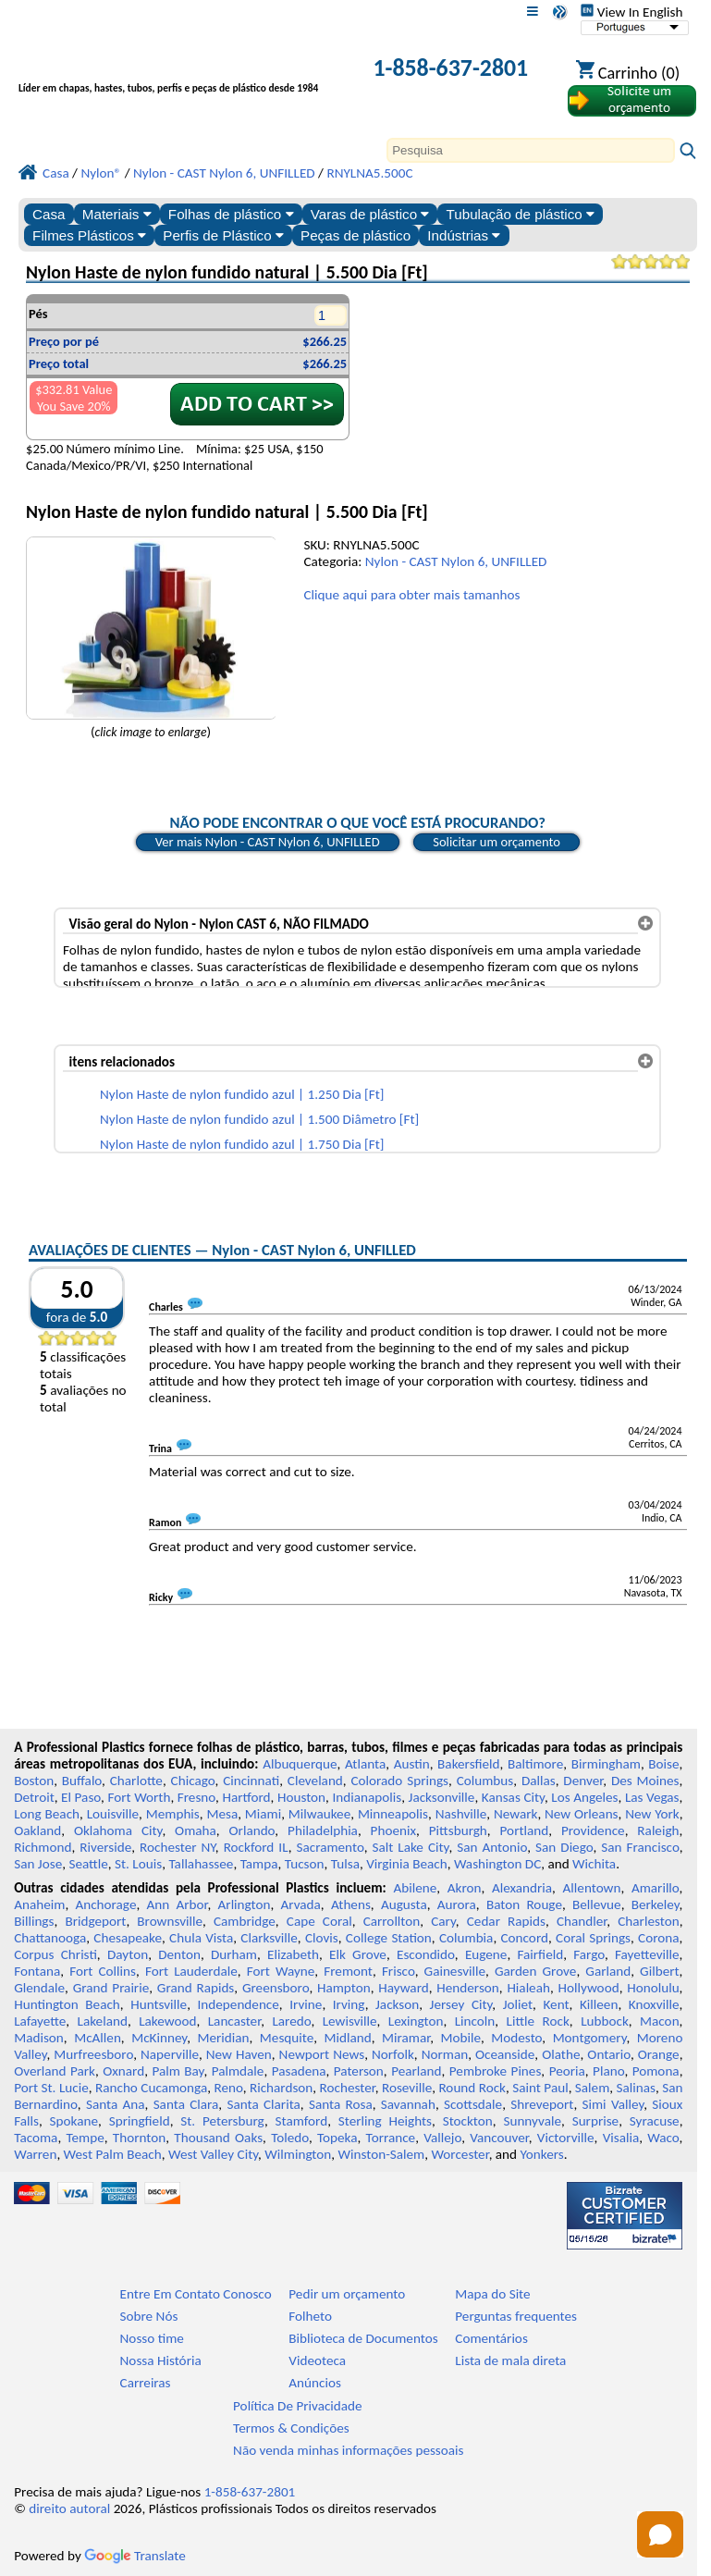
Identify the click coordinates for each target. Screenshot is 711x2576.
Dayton (127, 1954)
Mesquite (286, 2037)
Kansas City (513, 1797)
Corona (658, 1937)
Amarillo (655, 1888)
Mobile (461, 2037)
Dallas (538, 1780)
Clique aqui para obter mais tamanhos (411, 594)
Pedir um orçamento (346, 2294)
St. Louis (138, 1863)
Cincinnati (251, 1780)
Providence (593, 1830)
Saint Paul (540, 2087)
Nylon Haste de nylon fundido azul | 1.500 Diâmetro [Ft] (259, 1119)
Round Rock (472, 2087)
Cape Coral (319, 1921)
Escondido (426, 1954)
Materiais (117, 214)
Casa (48, 214)
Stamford (302, 2121)
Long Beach (47, 1814)
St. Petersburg (222, 2121)
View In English (631, 12)
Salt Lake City (410, 1847)
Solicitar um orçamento (496, 841)
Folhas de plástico (231, 214)
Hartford (246, 1797)
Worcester (459, 2154)
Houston (301, 1797)
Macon (660, 2021)
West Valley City (213, 2154)
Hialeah (528, 1987)
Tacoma (35, 2137)
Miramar (406, 2037)
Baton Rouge (524, 1904)
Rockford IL (256, 1847)
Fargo (589, 1954)
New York (652, 1814)
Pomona (656, 2071)
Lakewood (167, 2021)
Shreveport (541, 2104)
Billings (34, 1921)
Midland (348, 2037)
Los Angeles (584, 1797)
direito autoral (69, 2508)
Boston (34, 1780)
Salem (592, 2087)
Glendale (39, 1987)
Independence (238, 2004)
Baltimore (535, 1764)
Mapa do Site (492, 2294)
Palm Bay (177, 2071)
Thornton (139, 2137)
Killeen (599, 2004)
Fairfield (540, 1954)
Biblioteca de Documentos (362, 2338)
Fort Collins (102, 1971)
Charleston (648, 1921)
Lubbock (605, 2021)
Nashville (461, 1814)
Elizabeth (293, 1954)
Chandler (582, 1921)
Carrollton (392, 1921)
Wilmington (297, 2154)
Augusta (404, 1904)
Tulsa (345, 1863)
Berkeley (655, 1904)
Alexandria (522, 1888)
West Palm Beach (113, 2154)
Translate (135, 2555)
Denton (179, 1954)
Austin (412, 1764)
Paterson (359, 2071)
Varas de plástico (370, 214)
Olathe (561, 2054)
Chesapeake (127, 1937)
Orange (659, 2054)
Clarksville (269, 1937)
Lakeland (103, 2021)
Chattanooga (50, 1937)
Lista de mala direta (510, 2360)
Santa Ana (115, 2104)
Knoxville (654, 2004)
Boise (663, 1764)
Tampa (259, 1863)
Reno (228, 2087)
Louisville (113, 1814)
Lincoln (475, 2021)
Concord (523, 1937)
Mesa (222, 1814)
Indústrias (463, 235)
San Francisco (640, 1847)
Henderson (467, 1987)
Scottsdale (473, 2104)
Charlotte (136, 1780)
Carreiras (145, 2382)
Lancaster (234, 2021)
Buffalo (82, 1780)
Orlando (252, 1830)
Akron (464, 1888)
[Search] (530, 150)
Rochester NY (177, 1847)
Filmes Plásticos (89, 235)
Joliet (518, 2004)
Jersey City (461, 2004)
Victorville (566, 2137)
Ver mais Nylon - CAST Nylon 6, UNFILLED (267, 841)
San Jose (38, 1863)
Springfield (139, 2121)
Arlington (244, 1904)
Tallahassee (200, 1863)
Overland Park (54, 2071)
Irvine (305, 2004)
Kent (556, 2004)
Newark (515, 1814)
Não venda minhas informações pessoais (348, 2450)
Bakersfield (468, 1764)
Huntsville (158, 2004)
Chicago (193, 1780)
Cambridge (245, 1921)
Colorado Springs (400, 1780)
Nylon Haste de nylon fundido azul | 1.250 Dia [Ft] (242, 1094)
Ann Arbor (176, 1904)
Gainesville (454, 1971)
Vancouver (499, 2137)
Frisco (398, 1971)
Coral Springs (593, 1937)
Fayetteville (647, 1954)
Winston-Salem (380, 2154)
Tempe (85, 2137)
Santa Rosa (341, 2104)
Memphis (173, 1814)
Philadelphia (323, 1830)
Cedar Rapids (506, 1921)
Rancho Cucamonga (151, 2087)
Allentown (592, 1888)
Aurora (456, 1904)
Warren (35, 2154)
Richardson (281, 2087)
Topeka (337, 2137)
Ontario (609, 2054)
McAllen (97, 2037)
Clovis (321, 1937)
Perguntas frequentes (516, 2316)
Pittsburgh (458, 1830)
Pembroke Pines (495, 2071)
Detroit (34, 1797)
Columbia (466, 1937)
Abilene (414, 1888)
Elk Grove (357, 1954)
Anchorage (105, 1904)
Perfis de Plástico (223, 235)
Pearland (416, 2071)
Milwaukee (319, 1814)
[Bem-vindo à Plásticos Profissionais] (176, 70)
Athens (351, 1904)
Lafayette (40, 2021)
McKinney (159, 2037)
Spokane (74, 2121)
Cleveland (315, 1780)
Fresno (196, 1797)
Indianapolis (366, 1797)
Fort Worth (138, 1797)
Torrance (391, 2137)
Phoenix (393, 1830)
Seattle (87, 1863)
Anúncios (314, 2382)
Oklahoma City (118, 1830)
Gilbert (659, 1971)
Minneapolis (393, 1814)
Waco (663, 2137)
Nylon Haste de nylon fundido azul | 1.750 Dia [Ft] (242, 1144)
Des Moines (645, 1780)
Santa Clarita (263, 2104)
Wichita (594, 1863)
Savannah (408, 2104)
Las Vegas (652, 1797)
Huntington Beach (67, 2004)
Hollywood (588, 1987)
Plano (608, 2071)
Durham (234, 1954)
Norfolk (393, 2054)
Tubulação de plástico (521, 214)
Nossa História (161, 2360)
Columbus (485, 1780)
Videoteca (317, 2360)
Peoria (567, 2071)
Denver (583, 1780)
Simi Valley (613, 2104)
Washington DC (497, 1863)
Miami (263, 1814)
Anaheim (39, 1904)
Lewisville (350, 2021)
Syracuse (655, 2121)
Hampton (344, 1987)
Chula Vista (201, 1937)
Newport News (322, 2054)
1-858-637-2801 (450, 67)
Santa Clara (186, 2104)
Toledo (290, 2137)
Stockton (468, 2121)
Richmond (42, 1847)
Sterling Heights (385, 2121)
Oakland (37, 1830)
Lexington (416, 2021)
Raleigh (658, 1830)
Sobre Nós (149, 2316)
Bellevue (596, 1904)
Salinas (636, 2087)
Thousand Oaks (218, 2137)
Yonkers (542, 2154)
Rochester (347, 2087)
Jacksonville (442, 1797)
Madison (39, 2037)
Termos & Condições (291, 2428)
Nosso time (152, 2338)
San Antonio (492, 1847)
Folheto (310, 2316)
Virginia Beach (406, 1863)
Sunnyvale (532, 2121)
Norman (445, 2054)
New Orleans (582, 1814)
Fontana (37, 1971)
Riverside (105, 1847)
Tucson (305, 1863)
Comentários (491, 2338)
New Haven (239, 2054)
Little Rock (538, 2021)
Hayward (403, 1987)
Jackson (397, 2004)
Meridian (223, 2037)
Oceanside (504, 2054)
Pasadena (299, 2071)
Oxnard (123, 2071)
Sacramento (329, 1847)
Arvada (300, 1904)
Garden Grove (535, 1971)
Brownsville (169, 1921)
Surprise (595, 2121)
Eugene (486, 1954)
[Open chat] (660, 2534)
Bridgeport (95, 1921)
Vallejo (442, 2137)
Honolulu (653, 1987)
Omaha (195, 1830)
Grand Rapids (196, 1987)
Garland (608, 1971)
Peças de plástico (355, 235)
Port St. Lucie (51, 2087)
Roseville (407, 2087)
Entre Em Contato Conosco (196, 2294)
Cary (443, 1921)
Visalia (621, 2137)
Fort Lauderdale (191, 1971)
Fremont (348, 1971)
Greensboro (275, 1987)
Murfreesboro (93, 2054)
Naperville (170, 2054)
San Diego (564, 1847)
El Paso (81, 1797)
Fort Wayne (281, 1971)
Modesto (516, 2037)
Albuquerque (300, 1764)
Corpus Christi (55, 1954)
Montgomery (590, 2037)
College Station (389, 1937)
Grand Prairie (111, 1987)
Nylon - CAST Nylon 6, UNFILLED (456, 561)
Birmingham (606, 1764)
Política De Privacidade (297, 2405)
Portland (524, 1830)
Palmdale (238, 2071)
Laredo (291, 2021)
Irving (349, 2004)
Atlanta (365, 1764)
